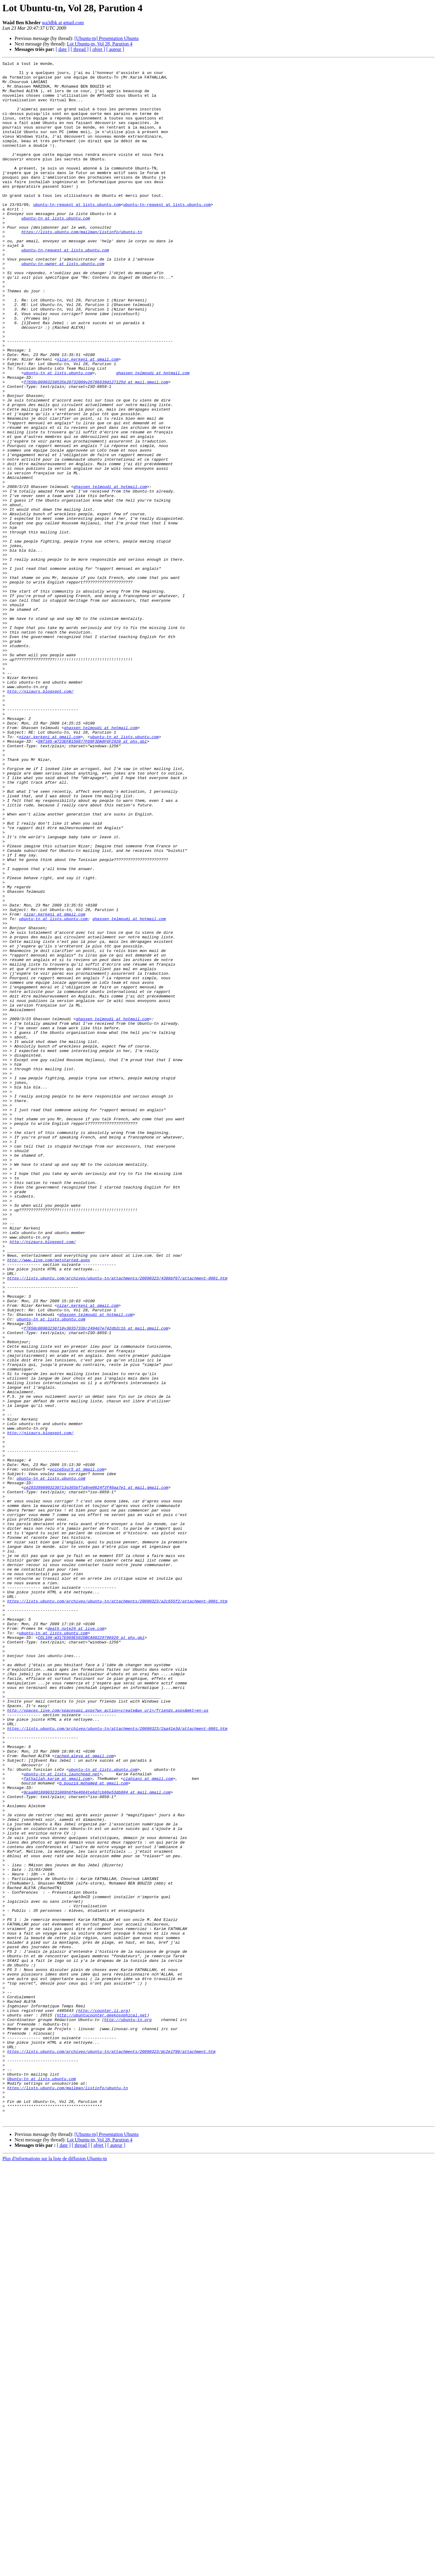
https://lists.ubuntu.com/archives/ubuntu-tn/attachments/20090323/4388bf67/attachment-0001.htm (117, 1522)
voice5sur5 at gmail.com (77, 1751)
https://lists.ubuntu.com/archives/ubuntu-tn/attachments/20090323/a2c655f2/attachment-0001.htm (117, 1909)
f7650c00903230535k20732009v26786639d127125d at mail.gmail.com (96, 446)
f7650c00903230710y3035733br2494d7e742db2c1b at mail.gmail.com (96, 1582)
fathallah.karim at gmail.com (57, 2122)
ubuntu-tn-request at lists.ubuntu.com (77, 233)
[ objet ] (97, 49)
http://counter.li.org (103, 2400)
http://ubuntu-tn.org (127, 2411)
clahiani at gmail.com (148, 2122)
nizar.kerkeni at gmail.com (87, 419)
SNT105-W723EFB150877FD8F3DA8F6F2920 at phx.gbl (92, 877)
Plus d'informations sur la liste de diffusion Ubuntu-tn (54, 2570)
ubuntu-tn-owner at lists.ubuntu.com (62, 304)
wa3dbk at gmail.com (63, 22)
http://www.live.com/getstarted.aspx (48, 1500)
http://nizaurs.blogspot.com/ (40, 817)
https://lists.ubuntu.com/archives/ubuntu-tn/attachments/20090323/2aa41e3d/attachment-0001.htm (117, 2062)
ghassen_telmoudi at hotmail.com (152, 435)
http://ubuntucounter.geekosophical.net (102, 2406)
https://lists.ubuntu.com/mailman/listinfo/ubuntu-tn (81, 266)
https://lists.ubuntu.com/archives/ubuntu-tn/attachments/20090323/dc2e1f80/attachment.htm (111, 2450)
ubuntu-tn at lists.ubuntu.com (55, 250)
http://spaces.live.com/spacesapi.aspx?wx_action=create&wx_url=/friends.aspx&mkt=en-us (107, 2040)
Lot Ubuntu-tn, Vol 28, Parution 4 (99, 43)
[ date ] (62, 49)
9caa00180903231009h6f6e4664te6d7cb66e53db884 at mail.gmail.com (97, 2138)
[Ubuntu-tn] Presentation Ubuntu (106, 38)
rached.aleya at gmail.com (84, 2095)
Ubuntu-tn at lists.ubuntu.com (41, 2482)
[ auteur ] (115, 49)
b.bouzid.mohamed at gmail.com (93, 2127)
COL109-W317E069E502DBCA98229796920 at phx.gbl (91, 1953)
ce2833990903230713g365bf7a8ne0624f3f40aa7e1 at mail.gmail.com (96, 1773)
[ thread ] (80, 49)
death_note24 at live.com (75, 1942)
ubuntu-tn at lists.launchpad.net (62, 2117)
